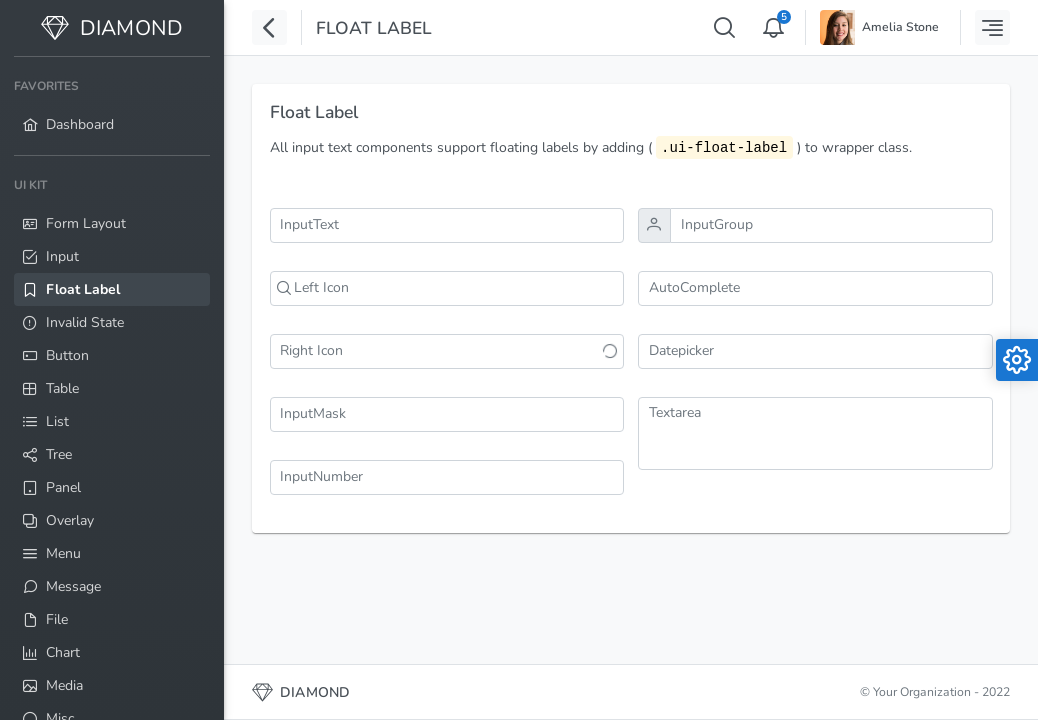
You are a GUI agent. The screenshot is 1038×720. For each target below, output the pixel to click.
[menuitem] (112, 106)
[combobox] (815, 288)
